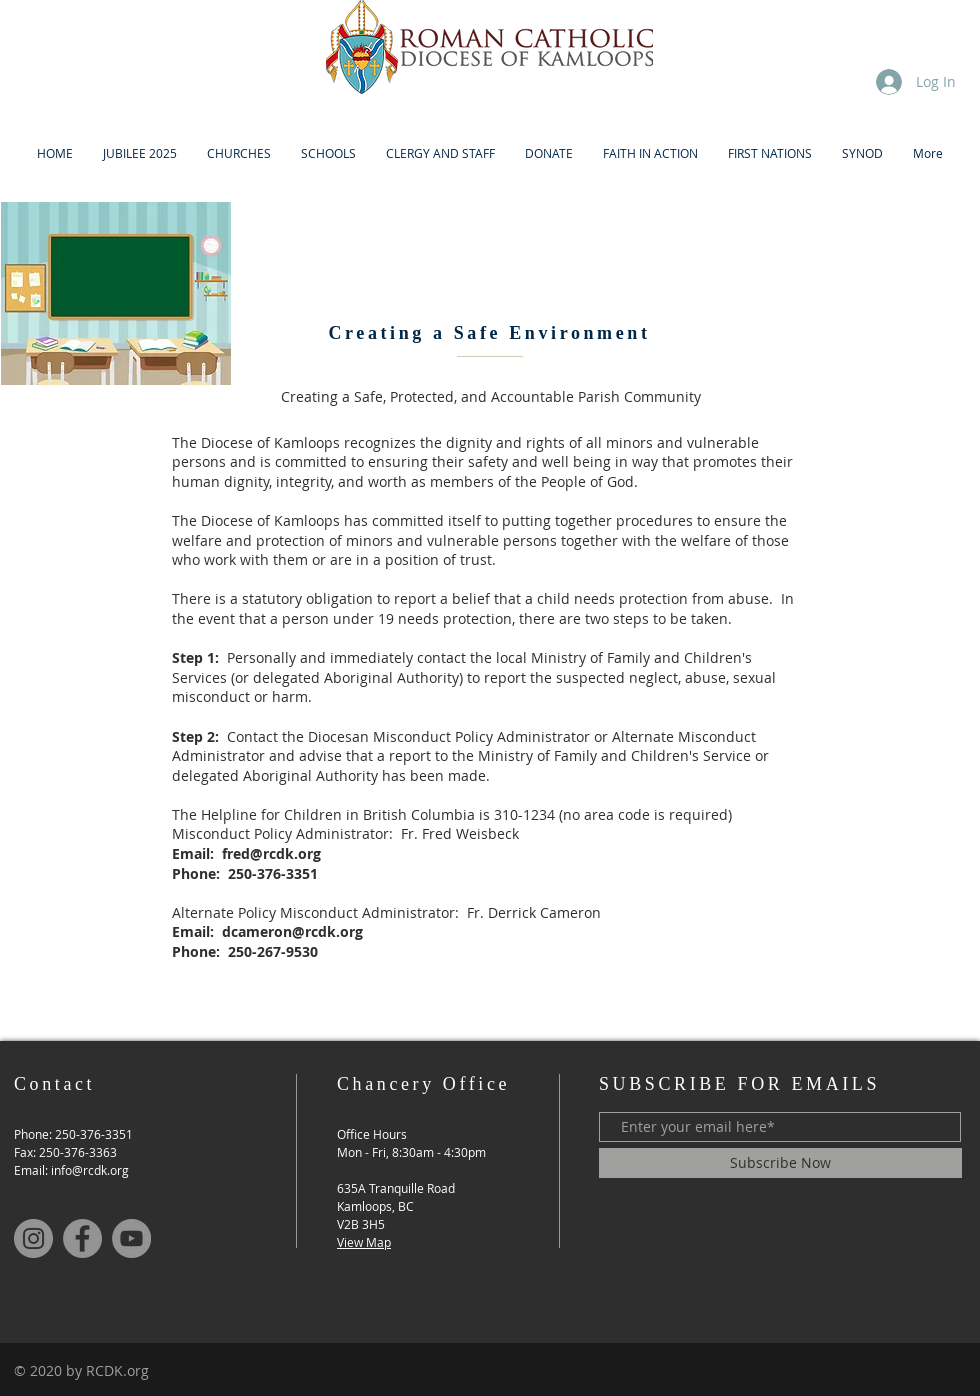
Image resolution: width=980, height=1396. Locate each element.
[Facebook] (82, 1238)
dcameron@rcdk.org (292, 931)
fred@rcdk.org (271, 853)
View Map (364, 1242)
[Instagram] (33, 1238)
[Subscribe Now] (780, 1163)
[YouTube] (131, 1238)
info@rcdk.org (90, 1170)
